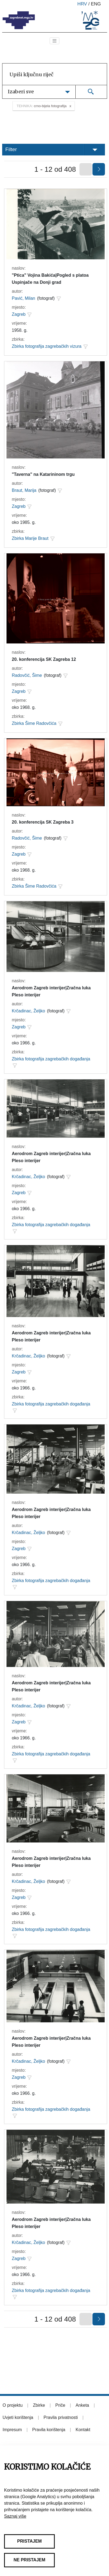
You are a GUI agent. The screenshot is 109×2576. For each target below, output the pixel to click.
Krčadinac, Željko (28, 1011)
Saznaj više (15, 2516)
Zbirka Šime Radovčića (34, 723)
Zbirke (39, 2405)
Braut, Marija (24, 490)
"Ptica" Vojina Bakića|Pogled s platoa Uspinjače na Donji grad (50, 279)
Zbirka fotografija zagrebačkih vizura (47, 346)
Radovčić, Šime (27, 675)
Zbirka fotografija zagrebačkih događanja (51, 1059)
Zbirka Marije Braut (30, 538)
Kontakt (83, 2429)
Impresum (12, 2429)
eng (96, 4)
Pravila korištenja (48, 2429)
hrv (82, 4)
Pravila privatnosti (61, 2417)
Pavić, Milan (23, 298)
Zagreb (19, 314)
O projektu (13, 2405)
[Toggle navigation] (54, 40)
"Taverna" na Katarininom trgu (43, 474)
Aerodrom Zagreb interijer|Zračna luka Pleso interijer (51, 991)
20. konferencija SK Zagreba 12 (44, 659)
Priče (60, 2405)
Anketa (82, 2405)
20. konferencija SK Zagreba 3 (43, 822)
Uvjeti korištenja (18, 2417)
